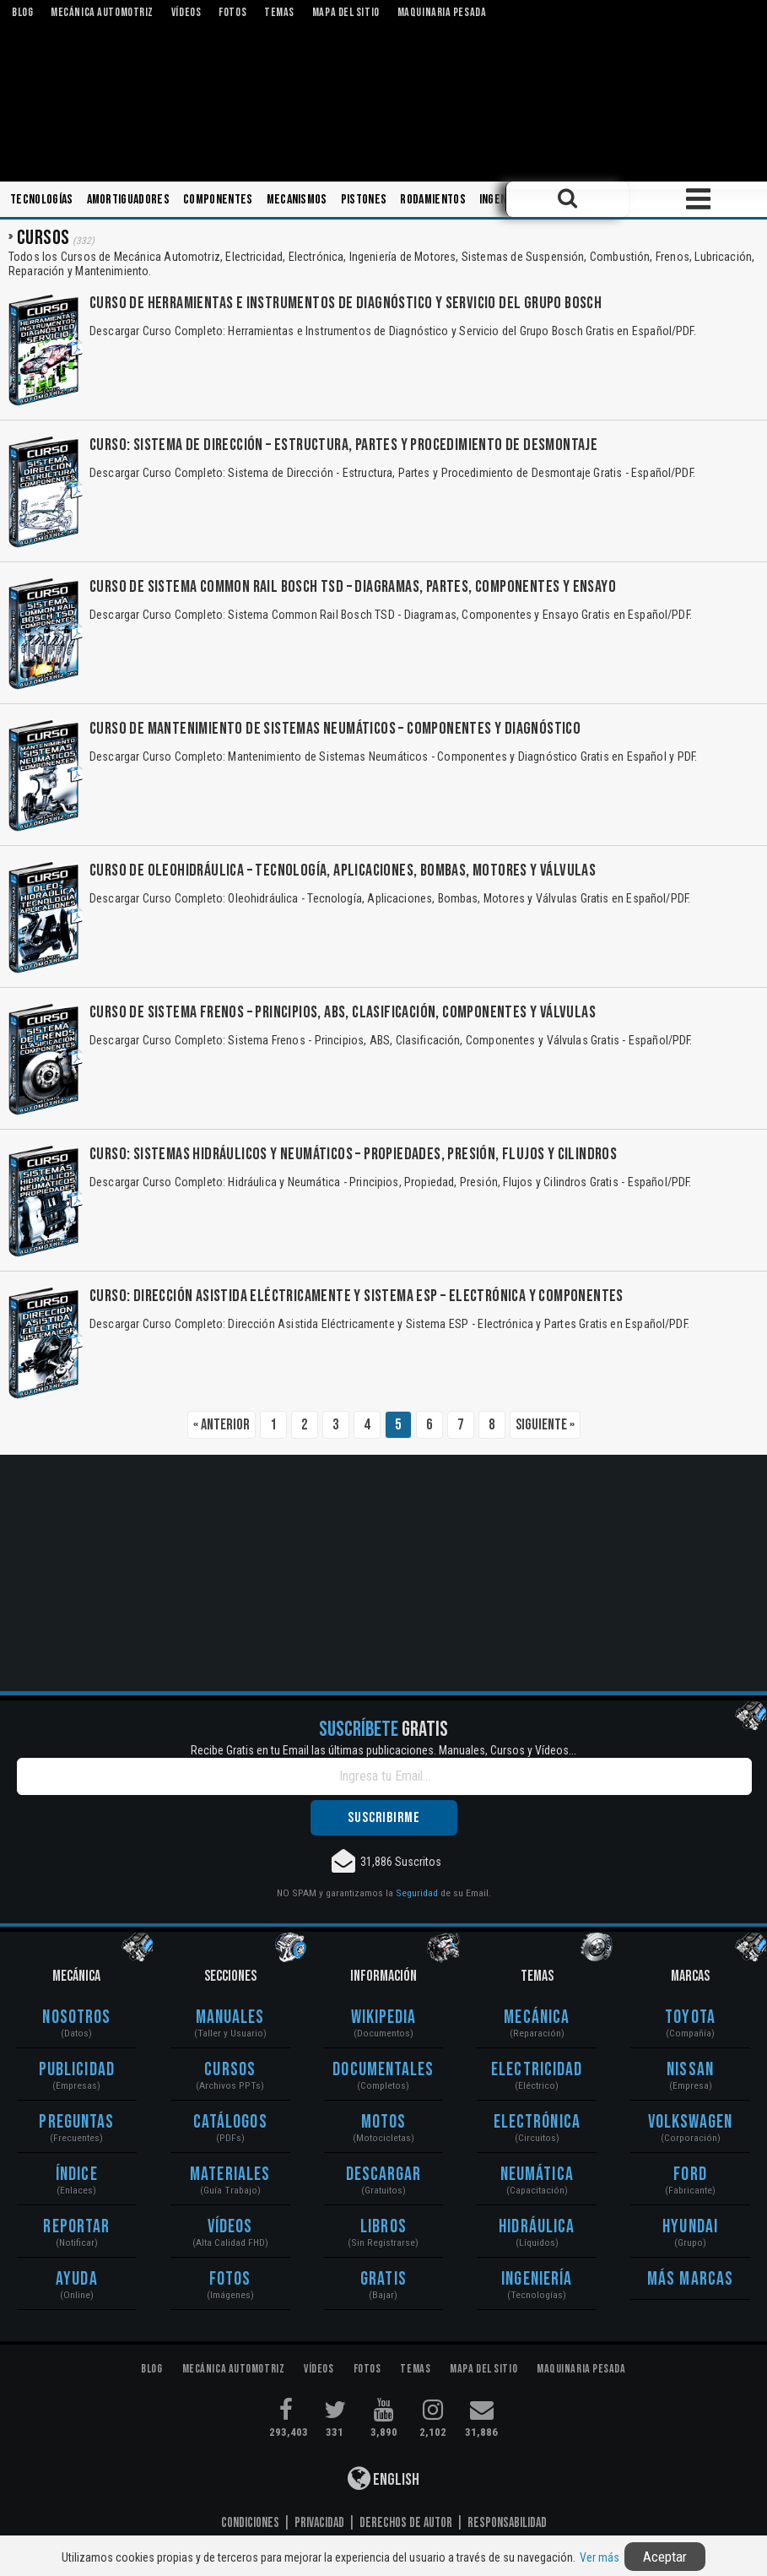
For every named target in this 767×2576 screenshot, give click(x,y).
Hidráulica (537, 2226)
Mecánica (537, 2017)
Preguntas (76, 2122)
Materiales (230, 2174)
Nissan (690, 2069)
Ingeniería (504, 200)
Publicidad (77, 2069)
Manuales (230, 2017)
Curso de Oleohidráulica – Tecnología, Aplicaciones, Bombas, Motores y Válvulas (342, 870)
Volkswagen (690, 2122)
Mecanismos (297, 200)
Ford (689, 2174)
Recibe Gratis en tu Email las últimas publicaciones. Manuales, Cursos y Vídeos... (383, 1750)
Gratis (383, 2279)
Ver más (599, 2557)
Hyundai (690, 2226)
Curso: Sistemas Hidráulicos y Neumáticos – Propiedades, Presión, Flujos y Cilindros (353, 1154)
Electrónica (537, 2122)
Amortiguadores (128, 200)
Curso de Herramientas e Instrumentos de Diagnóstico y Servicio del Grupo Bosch (345, 303)
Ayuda (77, 2279)
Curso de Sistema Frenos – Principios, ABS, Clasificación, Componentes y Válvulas (342, 1012)
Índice (77, 2174)
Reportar (76, 2226)
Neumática (537, 2174)
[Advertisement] (383, 1573)
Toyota (690, 2017)
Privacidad (319, 2522)
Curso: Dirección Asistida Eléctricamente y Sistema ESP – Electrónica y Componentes (356, 1296)
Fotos (230, 2279)
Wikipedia (384, 2017)
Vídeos (230, 2226)
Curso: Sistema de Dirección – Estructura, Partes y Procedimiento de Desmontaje (343, 445)
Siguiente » (545, 1425)
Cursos (230, 2069)
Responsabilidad (507, 2522)
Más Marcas (690, 2279)
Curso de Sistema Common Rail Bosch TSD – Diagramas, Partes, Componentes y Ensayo (352, 587)
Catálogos (230, 2122)
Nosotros (76, 2017)
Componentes (218, 200)
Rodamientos (433, 200)
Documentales (383, 2069)
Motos (384, 2122)
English (383, 2478)
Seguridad (417, 1893)
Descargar (384, 2174)
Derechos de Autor (405, 2522)
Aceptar (665, 2556)
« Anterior (221, 1425)
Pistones (364, 200)
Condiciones (250, 2522)
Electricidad (536, 2069)
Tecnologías (41, 200)
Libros (383, 2226)
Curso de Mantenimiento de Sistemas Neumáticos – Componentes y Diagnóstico (335, 729)
